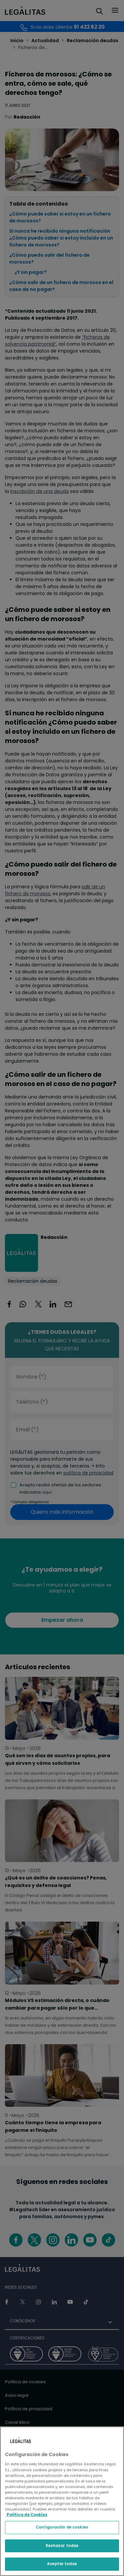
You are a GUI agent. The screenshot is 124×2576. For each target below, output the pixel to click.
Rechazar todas (62, 2545)
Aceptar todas (62, 2563)
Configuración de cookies (62, 2527)
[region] (62, 2501)
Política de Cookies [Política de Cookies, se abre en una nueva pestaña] (27, 2514)
